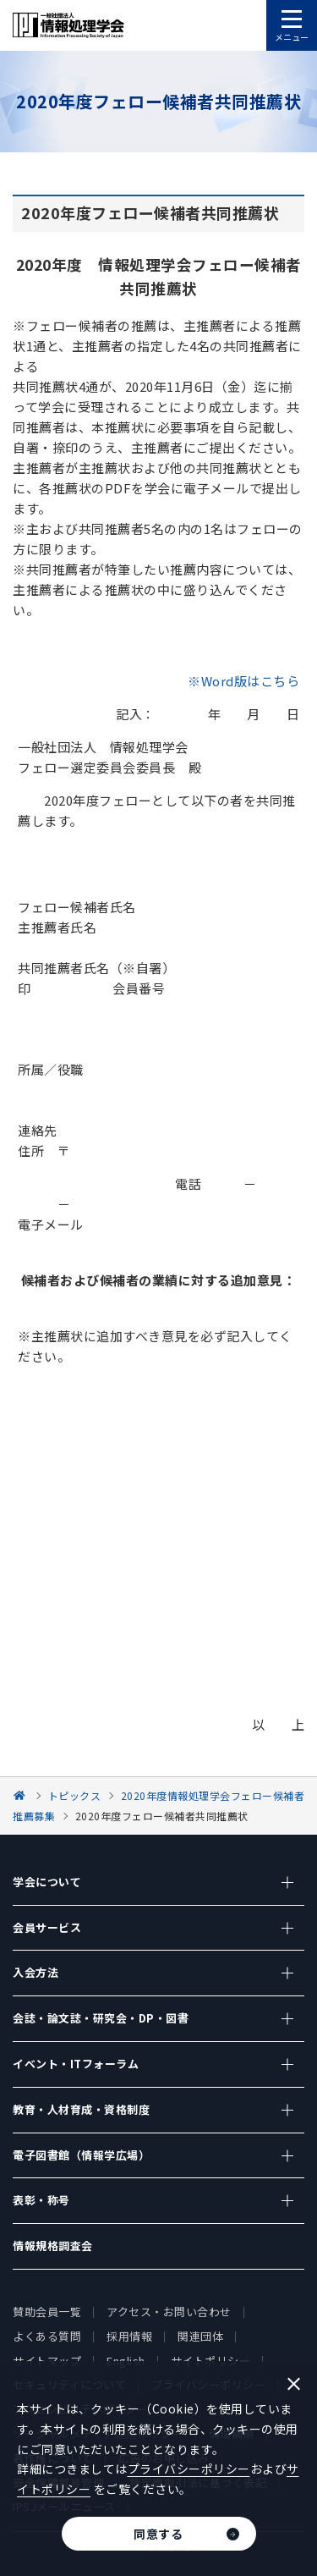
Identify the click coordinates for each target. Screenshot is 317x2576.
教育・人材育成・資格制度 (81, 2109)
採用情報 (129, 2336)
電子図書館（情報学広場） (81, 2155)
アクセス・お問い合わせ (169, 2312)
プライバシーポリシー (189, 2468)
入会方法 (35, 1972)
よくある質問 (47, 2336)
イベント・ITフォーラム (76, 2064)
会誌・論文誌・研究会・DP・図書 (101, 2018)
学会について (47, 1882)
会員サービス (47, 1927)
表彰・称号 (41, 2200)
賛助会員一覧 (47, 2312)
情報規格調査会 (53, 2245)
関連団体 (200, 2336)
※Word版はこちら (243, 681)
